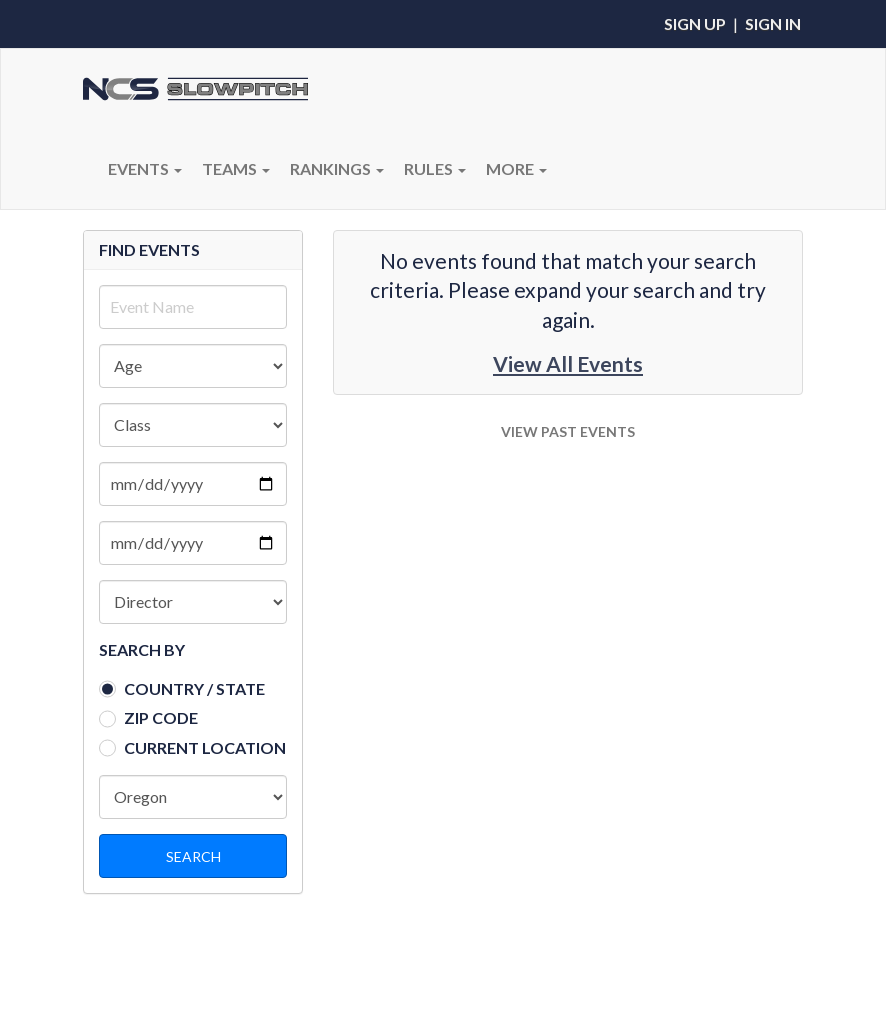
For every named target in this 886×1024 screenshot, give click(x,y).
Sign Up (695, 23)
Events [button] (145, 168)
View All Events (568, 363)
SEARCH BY (142, 649)
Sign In (773, 23)
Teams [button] (236, 168)
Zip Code (161, 717)
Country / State (194, 688)
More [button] (516, 168)
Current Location (205, 747)
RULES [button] (435, 168)
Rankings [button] (337, 168)
